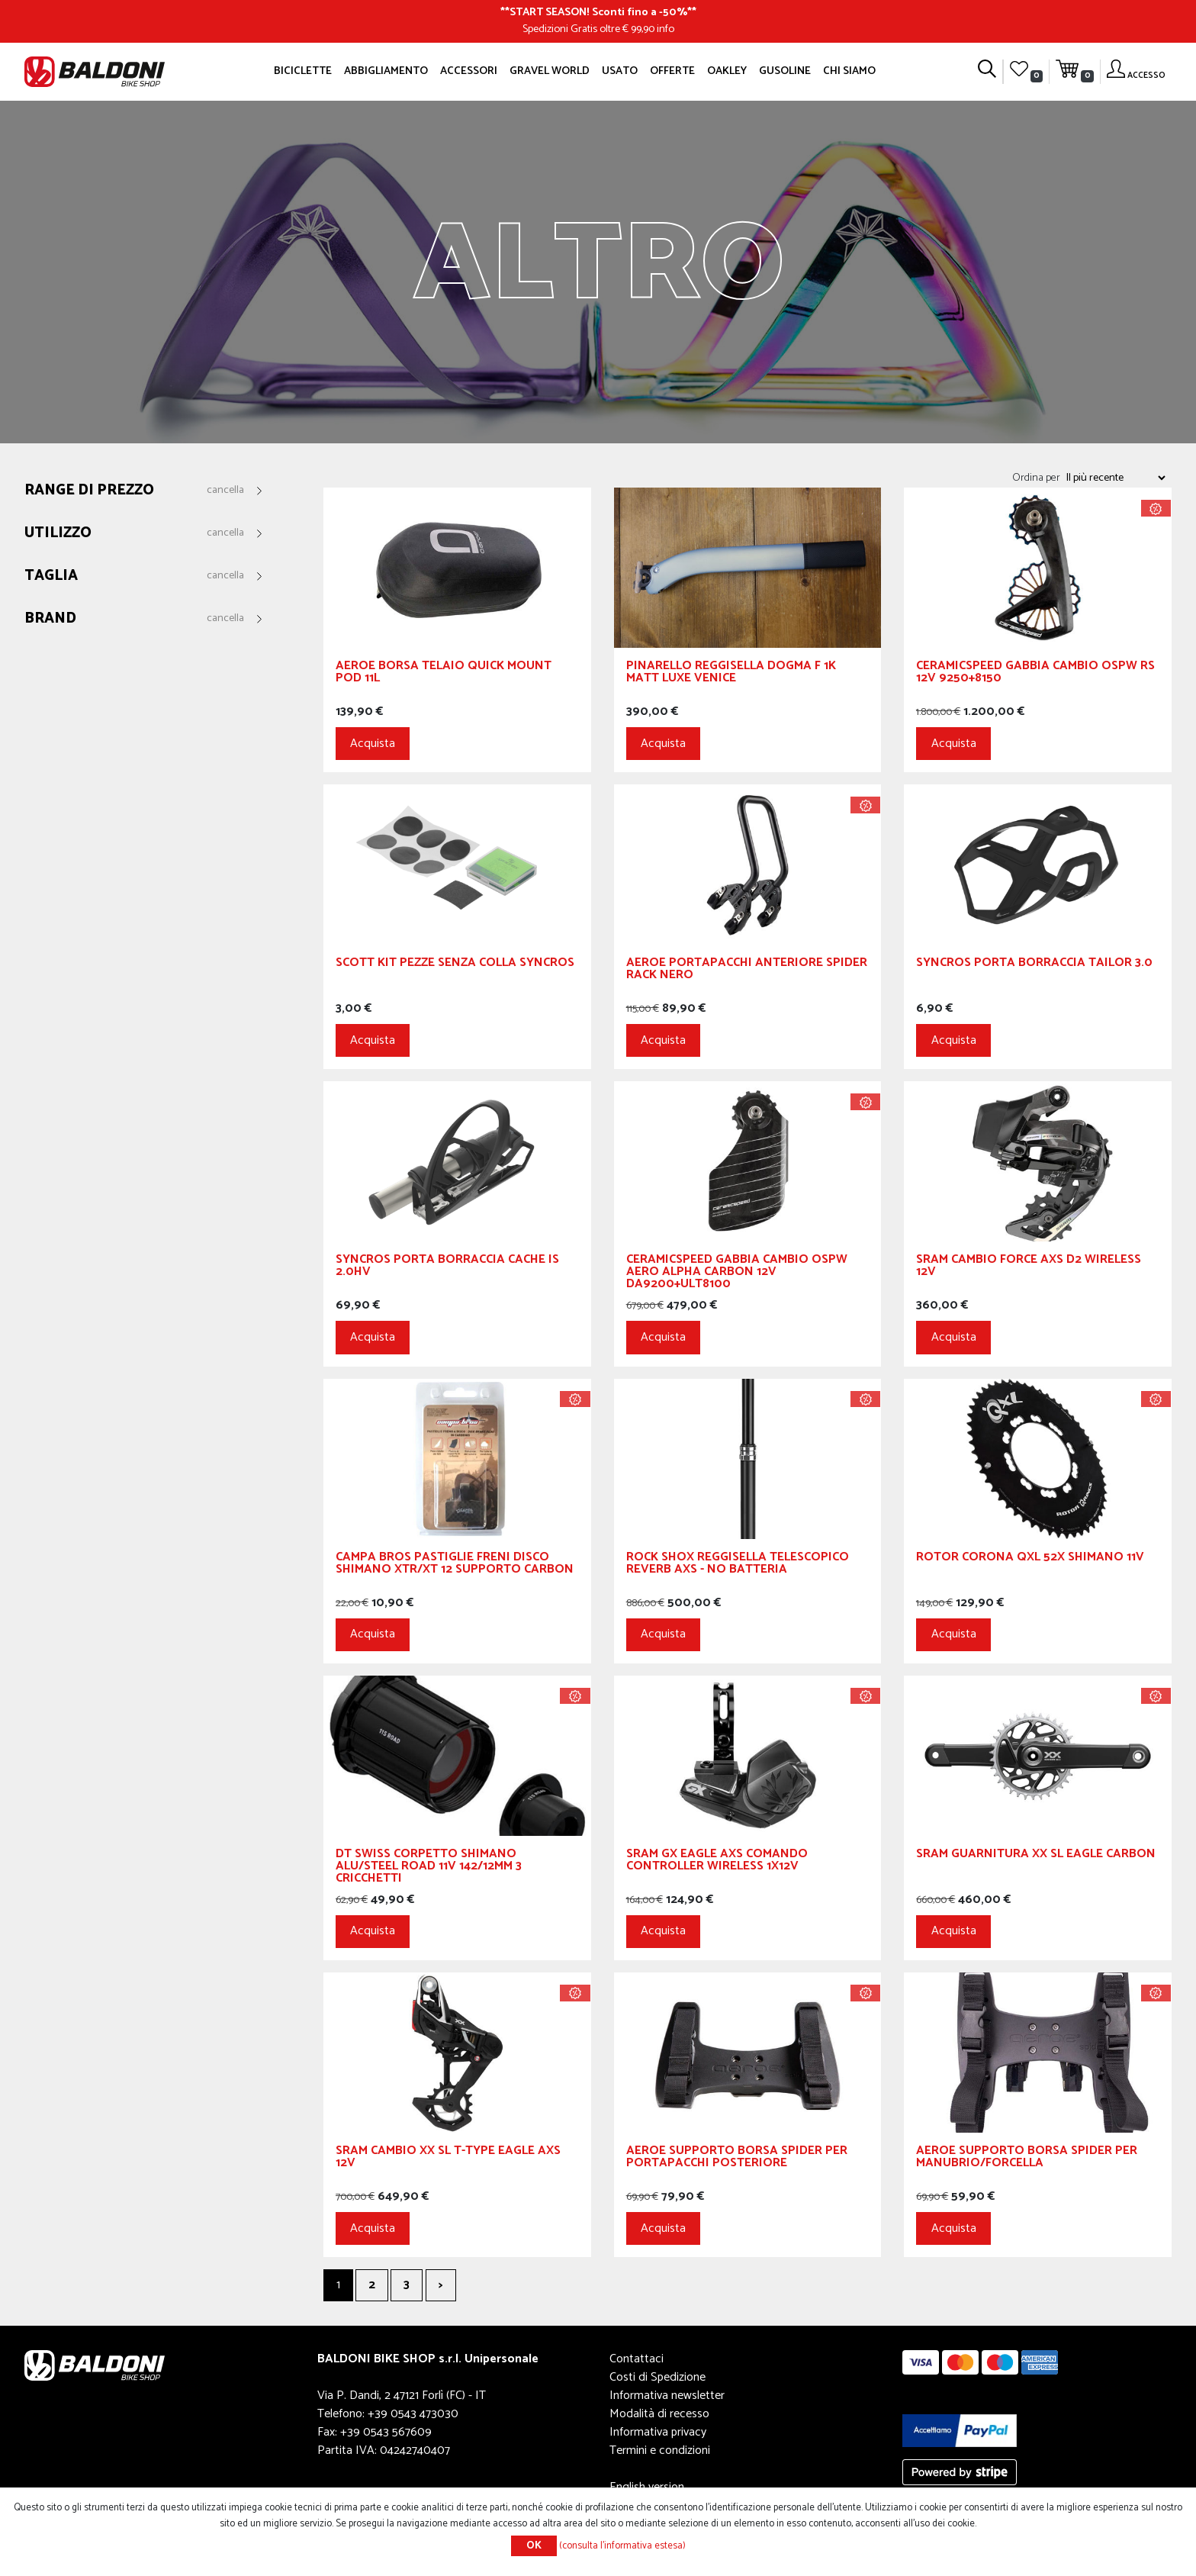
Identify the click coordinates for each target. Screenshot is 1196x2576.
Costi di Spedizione (657, 2377)
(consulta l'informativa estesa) (622, 2546)
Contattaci (636, 2359)
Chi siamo (849, 71)
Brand (50, 619)
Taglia (51, 576)
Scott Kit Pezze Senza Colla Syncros (455, 965)
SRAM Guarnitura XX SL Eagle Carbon (1036, 1856)
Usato (620, 71)
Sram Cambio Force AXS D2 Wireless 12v (1028, 1268)
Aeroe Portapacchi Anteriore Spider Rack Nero (746, 971)
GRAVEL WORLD (550, 71)
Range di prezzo (89, 491)
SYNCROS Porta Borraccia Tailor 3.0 (1034, 965)
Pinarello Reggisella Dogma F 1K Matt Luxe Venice (731, 674)
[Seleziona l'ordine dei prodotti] (1115, 478)
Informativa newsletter (667, 2395)
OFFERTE (672, 71)
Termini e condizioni (659, 2450)
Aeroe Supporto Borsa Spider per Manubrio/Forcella (1026, 2159)
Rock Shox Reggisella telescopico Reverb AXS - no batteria (737, 1565)
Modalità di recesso (659, 2414)
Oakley (727, 71)
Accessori (468, 71)
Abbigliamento (386, 71)
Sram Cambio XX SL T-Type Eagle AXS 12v (448, 2159)
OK (534, 2546)
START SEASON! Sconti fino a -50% (598, 12)
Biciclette (303, 71)
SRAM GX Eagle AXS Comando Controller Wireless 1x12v (717, 1862)
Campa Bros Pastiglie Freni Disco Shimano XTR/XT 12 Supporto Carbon (455, 1565)
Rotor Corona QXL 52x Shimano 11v (1030, 1559)
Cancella (225, 490)
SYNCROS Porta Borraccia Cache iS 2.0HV (447, 1268)
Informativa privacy (657, 2432)
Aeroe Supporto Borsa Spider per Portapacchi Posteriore (736, 2159)
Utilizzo (58, 534)
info (665, 29)
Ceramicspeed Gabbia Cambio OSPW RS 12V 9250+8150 (1035, 674)
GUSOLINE (785, 71)
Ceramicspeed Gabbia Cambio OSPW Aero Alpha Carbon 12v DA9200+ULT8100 (736, 1274)
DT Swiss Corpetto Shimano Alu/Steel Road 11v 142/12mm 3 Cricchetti (429, 1868)
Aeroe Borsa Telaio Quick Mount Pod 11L (443, 674)
